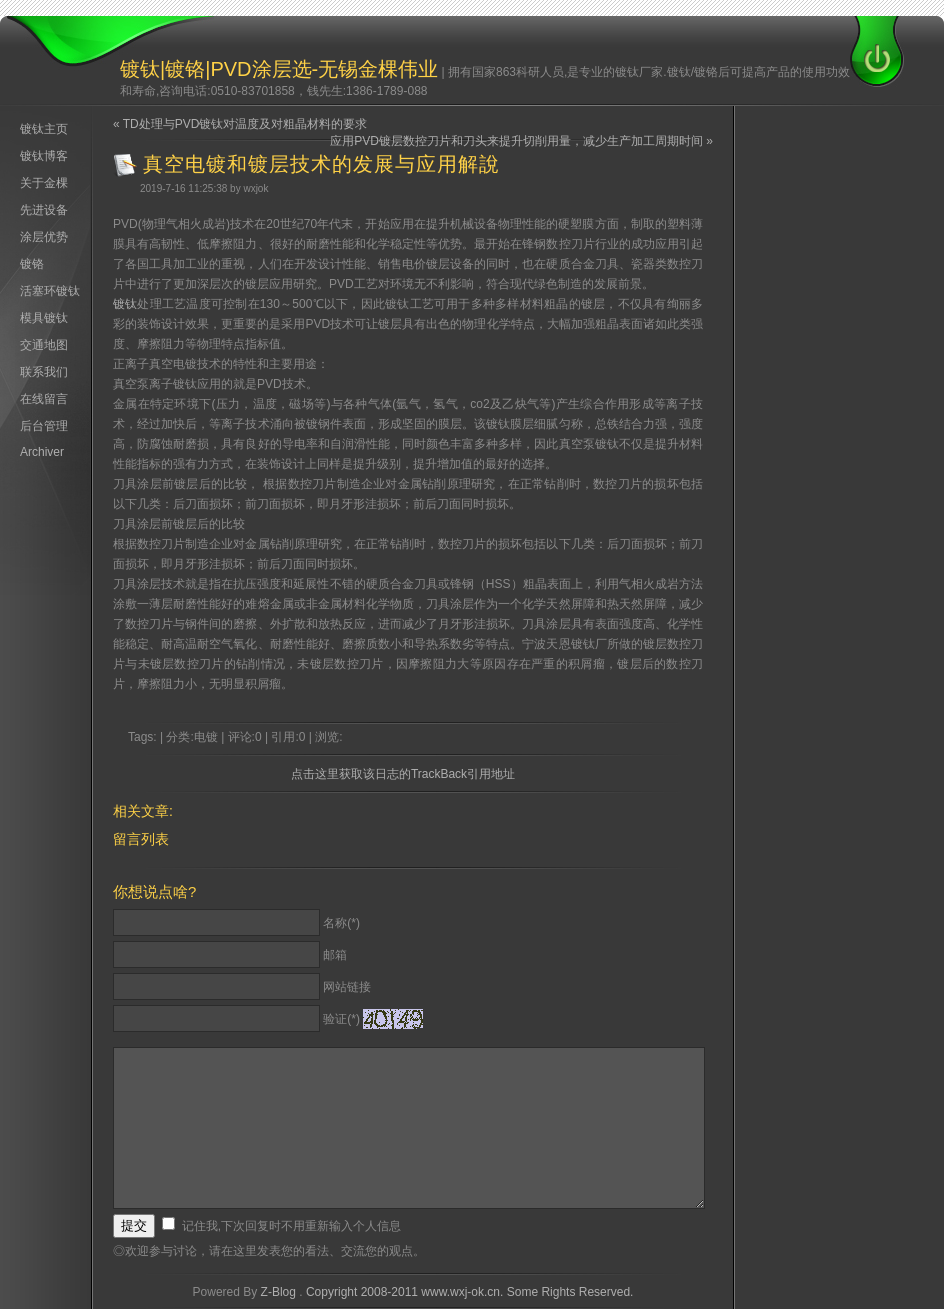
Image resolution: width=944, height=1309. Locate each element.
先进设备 (44, 210)
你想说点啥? (154, 891)
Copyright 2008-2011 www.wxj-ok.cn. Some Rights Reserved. (469, 1292)
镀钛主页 (44, 129)
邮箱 (335, 955)
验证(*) (341, 1019)
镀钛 (125, 304)
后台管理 (44, 426)
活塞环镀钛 (50, 291)
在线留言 (44, 399)
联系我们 (44, 372)
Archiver (42, 452)
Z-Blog (278, 1292)
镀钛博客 (44, 156)
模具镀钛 (44, 318)
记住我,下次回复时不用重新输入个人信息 (291, 1226)
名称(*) (341, 923)
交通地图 (44, 345)
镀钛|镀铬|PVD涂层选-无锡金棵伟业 (279, 69)
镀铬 (32, 264)
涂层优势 (44, 237)
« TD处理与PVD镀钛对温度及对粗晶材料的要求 (240, 124)
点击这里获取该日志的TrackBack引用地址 (403, 774)
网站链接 (347, 987)
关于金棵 (44, 183)
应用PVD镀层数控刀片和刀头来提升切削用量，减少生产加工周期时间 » (521, 141)
